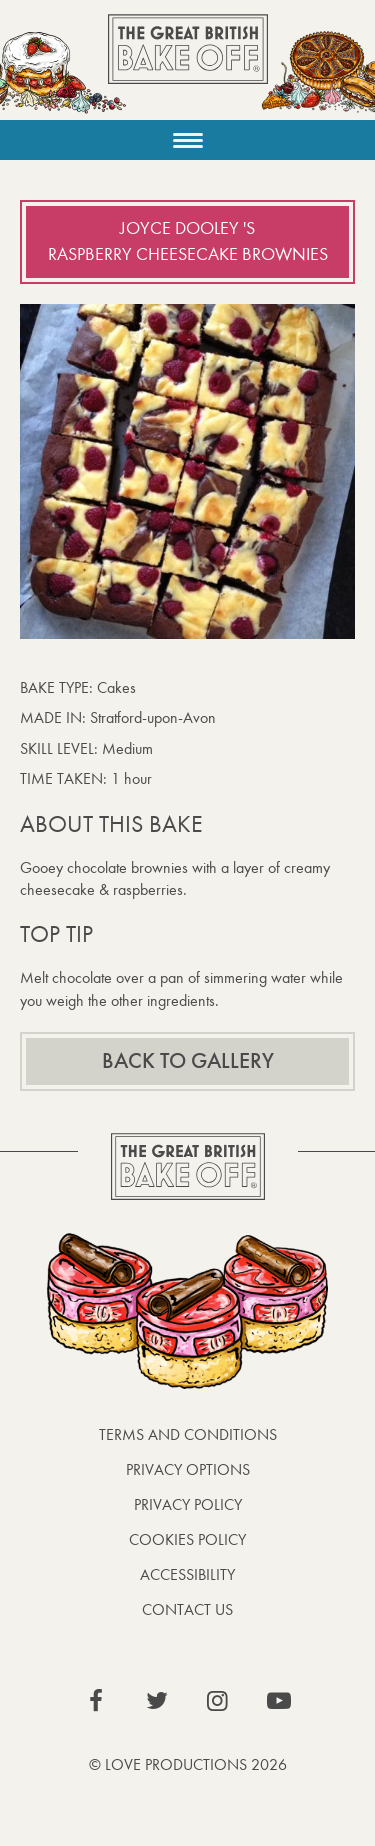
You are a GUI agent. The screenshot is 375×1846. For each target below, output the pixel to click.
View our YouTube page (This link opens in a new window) (279, 1701)
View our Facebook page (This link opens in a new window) (96, 1701)
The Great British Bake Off (188, 66)
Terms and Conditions (188, 1434)
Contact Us (187, 1609)
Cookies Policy (187, 1539)
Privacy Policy (188, 1504)
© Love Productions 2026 (188, 1764)
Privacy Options (188, 1469)
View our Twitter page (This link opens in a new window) (157, 1701)
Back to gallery (188, 1061)
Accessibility (187, 1574)
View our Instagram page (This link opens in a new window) (218, 1701)
